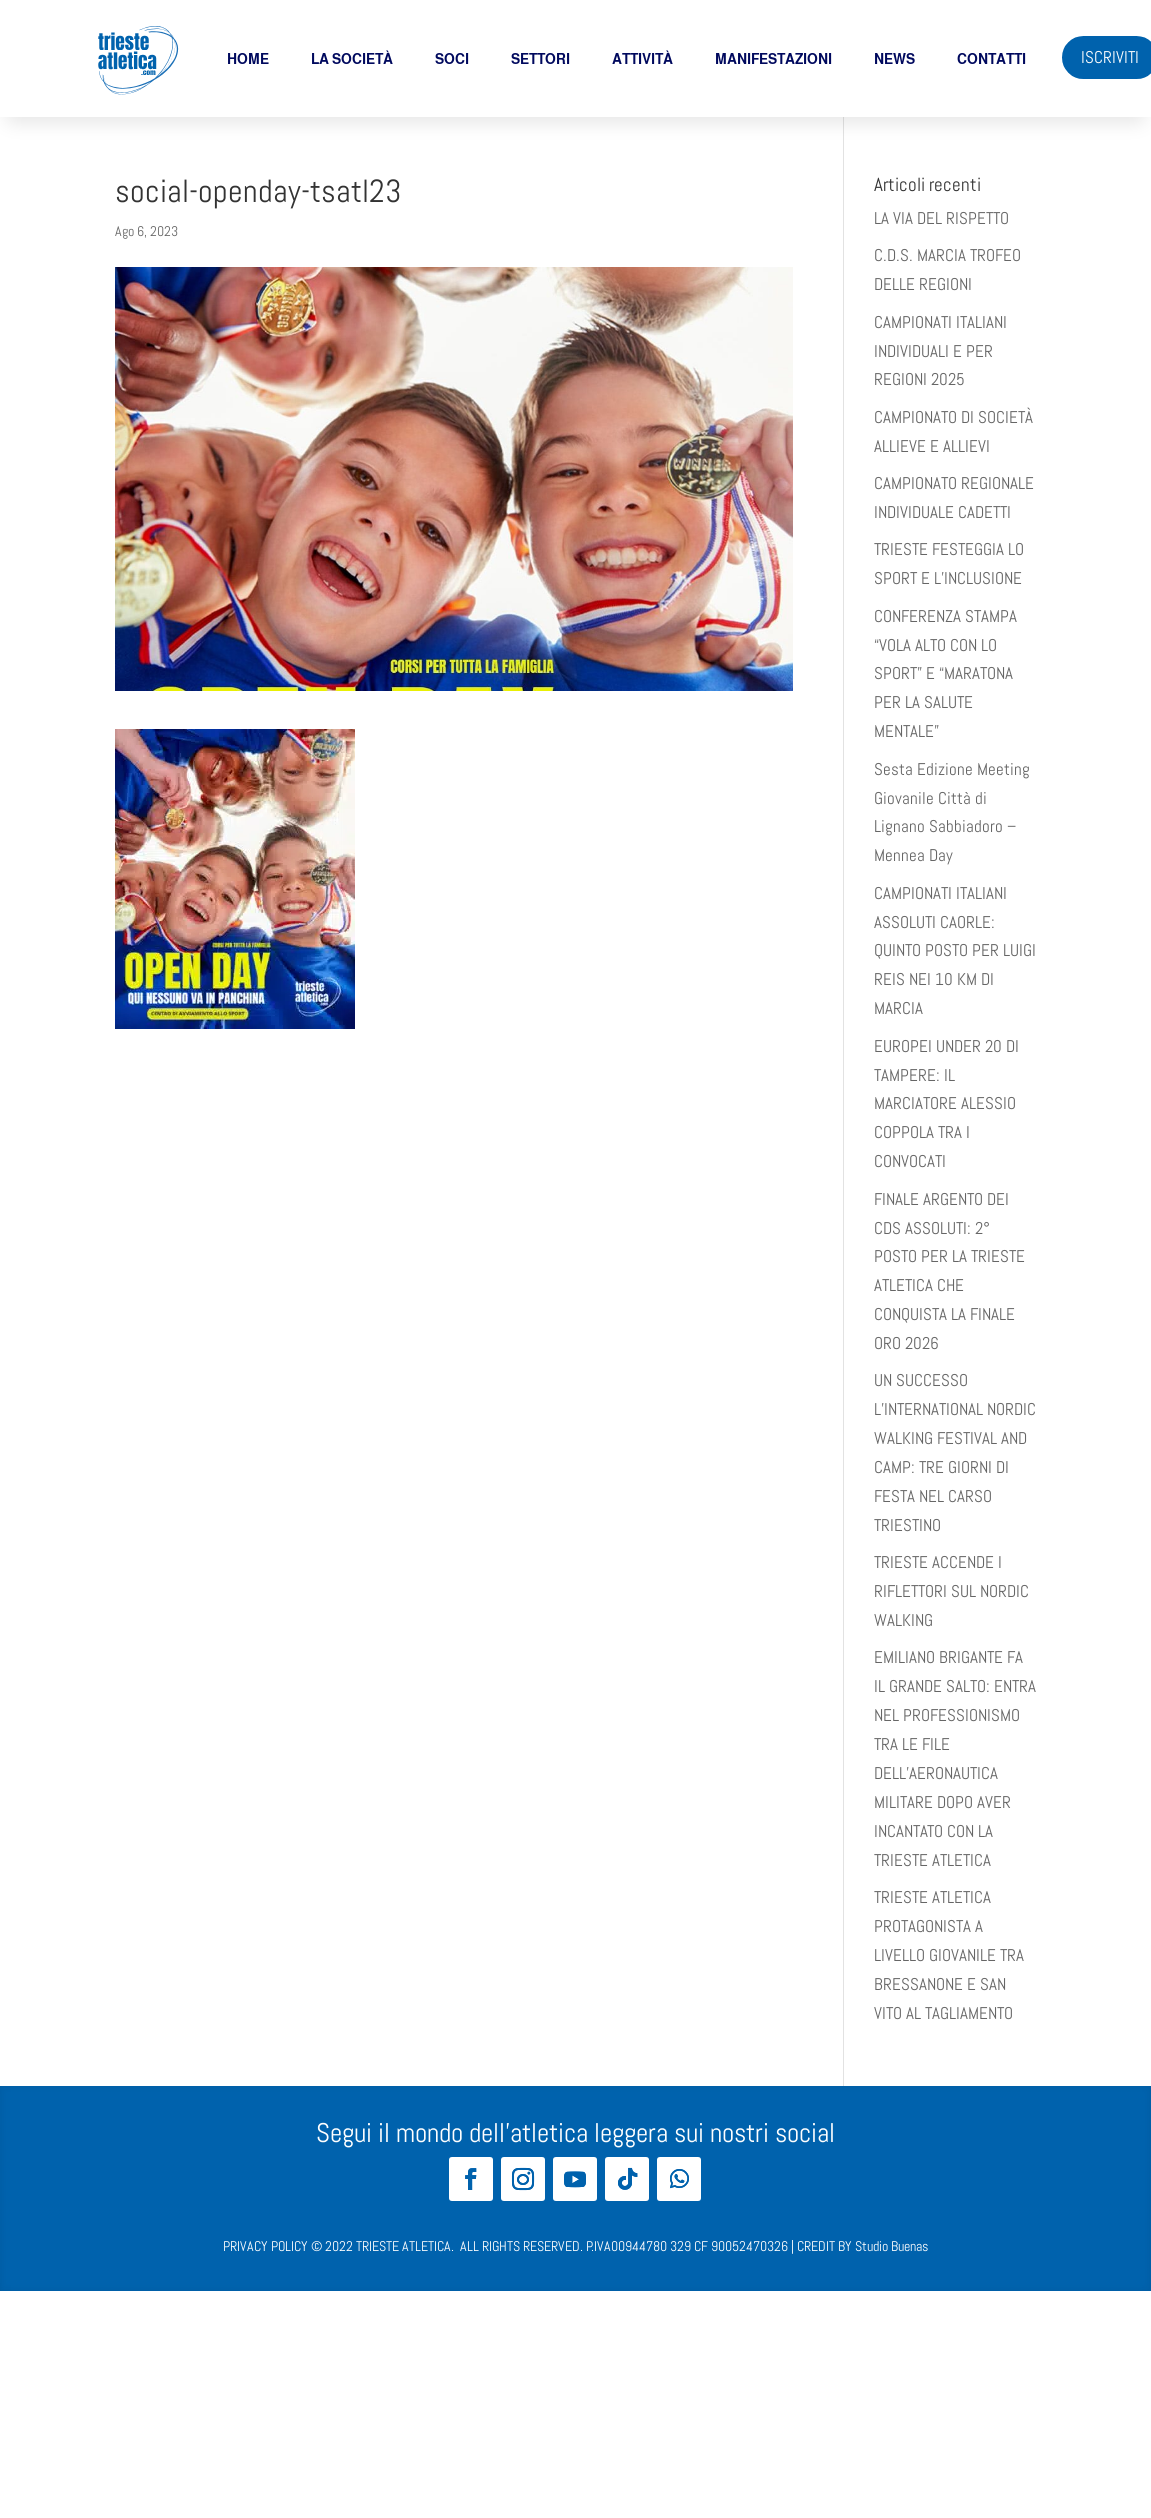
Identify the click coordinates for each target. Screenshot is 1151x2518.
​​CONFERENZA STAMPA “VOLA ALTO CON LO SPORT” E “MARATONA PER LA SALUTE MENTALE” (945, 674)
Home (248, 59)
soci (452, 59)
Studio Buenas (891, 2246)
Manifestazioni (773, 59)
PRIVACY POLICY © (272, 2246)
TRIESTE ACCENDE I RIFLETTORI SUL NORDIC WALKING (951, 1591)
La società (352, 59)
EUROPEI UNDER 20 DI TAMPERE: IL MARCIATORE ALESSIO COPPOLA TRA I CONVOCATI (946, 1104)
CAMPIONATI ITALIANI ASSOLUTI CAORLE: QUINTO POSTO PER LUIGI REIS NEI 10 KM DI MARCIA (955, 951)
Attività (642, 59)
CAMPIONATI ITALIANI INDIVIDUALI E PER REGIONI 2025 (940, 351)
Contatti (991, 59)
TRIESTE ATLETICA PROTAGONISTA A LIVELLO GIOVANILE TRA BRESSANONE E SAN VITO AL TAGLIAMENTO (949, 1955)
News (894, 59)
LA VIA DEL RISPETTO (941, 218)
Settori (540, 59)
